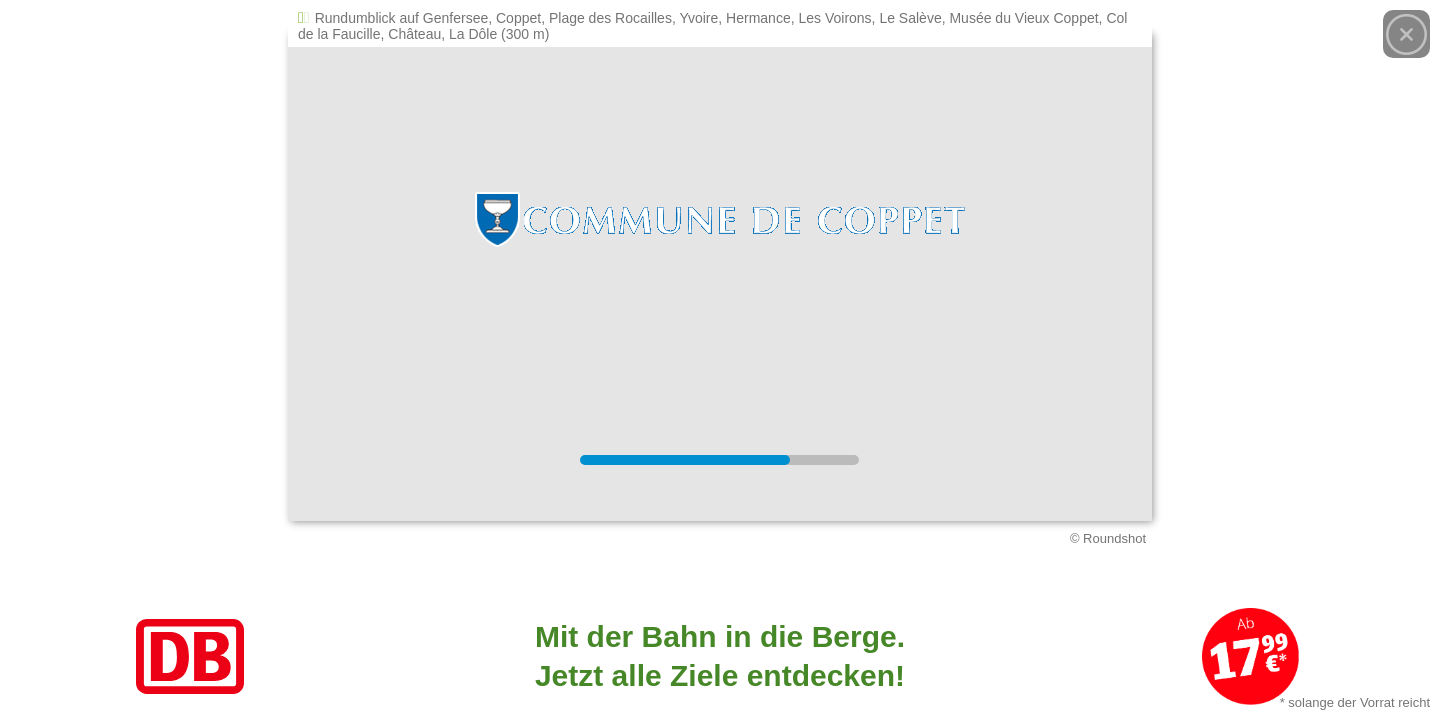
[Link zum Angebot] (720, 656)
